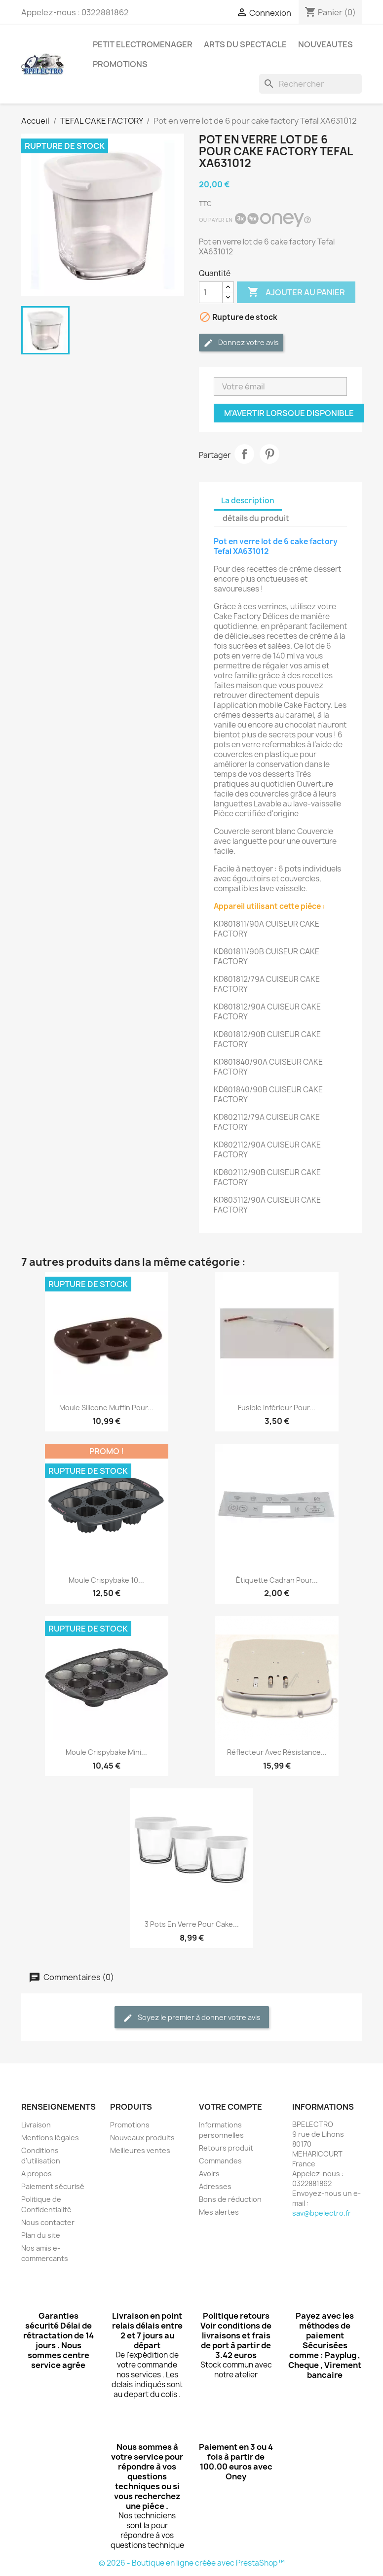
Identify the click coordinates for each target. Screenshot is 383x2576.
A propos (36, 2173)
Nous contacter (48, 2222)
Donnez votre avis (241, 343)
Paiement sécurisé (52, 2186)
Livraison (36, 2124)
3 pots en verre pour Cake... (192, 1924)
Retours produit (226, 2148)
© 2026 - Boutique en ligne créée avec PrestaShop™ (192, 2563)
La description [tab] (247, 500)
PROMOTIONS (120, 64)
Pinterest (269, 454)
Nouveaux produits (142, 2137)
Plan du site (40, 2235)
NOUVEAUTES (325, 44)
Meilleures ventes (140, 2150)
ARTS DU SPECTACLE (245, 44)
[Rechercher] (310, 84)
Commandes (220, 2160)
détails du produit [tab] (256, 518)
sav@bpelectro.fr (321, 2213)
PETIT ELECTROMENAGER (142, 44)
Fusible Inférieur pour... (276, 1407)
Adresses (215, 2186)
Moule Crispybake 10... (106, 1580)
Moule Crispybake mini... (106, 1752)
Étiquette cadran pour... (277, 1580)
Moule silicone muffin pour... (106, 1407)
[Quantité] (211, 292)
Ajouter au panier (296, 292)
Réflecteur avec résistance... (277, 1752)
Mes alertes (219, 2212)
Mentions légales (50, 2137)
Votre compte (230, 2106)
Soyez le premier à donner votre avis (192, 2018)
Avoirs (209, 2173)
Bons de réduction (230, 2199)
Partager (244, 454)
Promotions (130, 2124)
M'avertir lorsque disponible (289, 413)
